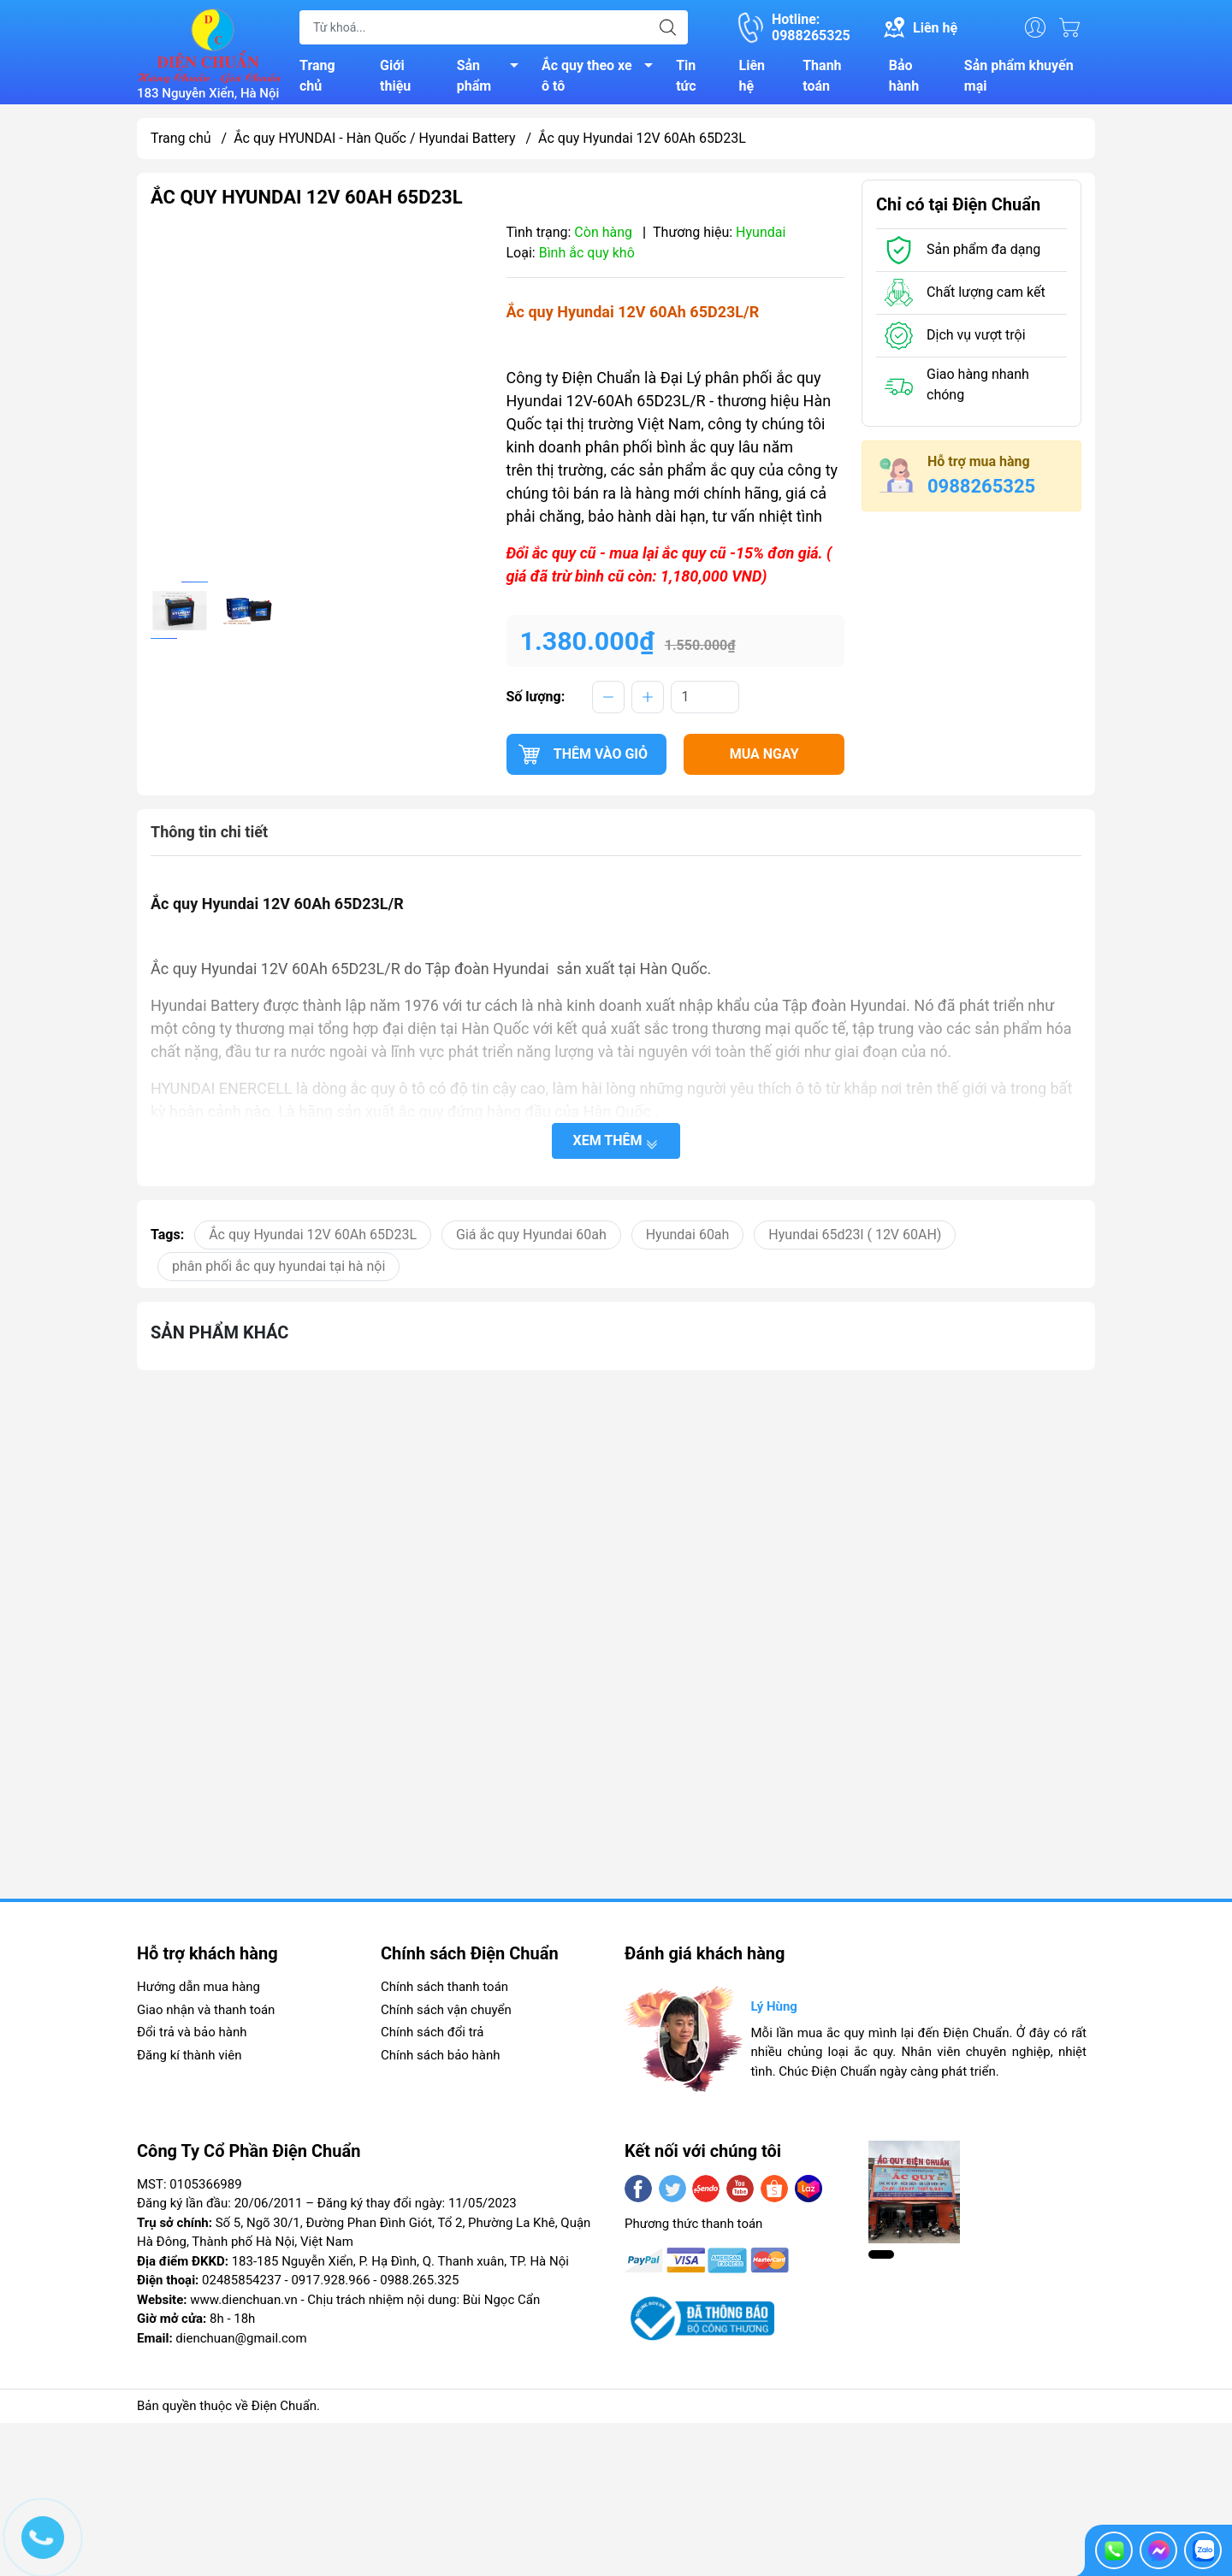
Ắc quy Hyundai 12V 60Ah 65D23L (313, 1240)
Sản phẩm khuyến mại (1019, 78)
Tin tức (686, 78)
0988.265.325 (419, 2285)
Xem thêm (616, 1145)
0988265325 (981, 491)
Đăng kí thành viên (189, 2060)
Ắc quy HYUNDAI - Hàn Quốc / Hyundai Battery (374, 143)
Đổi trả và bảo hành (191, 2037)
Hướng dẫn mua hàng (198, 1992)
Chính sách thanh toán (444, 1992)
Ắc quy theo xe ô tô (602, 78)
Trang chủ (317, 78)
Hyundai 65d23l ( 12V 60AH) (854, 1240)
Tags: (167, 1240)
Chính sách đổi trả (432, 2037)
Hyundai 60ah (688, 1240)
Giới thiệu (395, 78)
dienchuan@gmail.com (240, 2343)
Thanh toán (822, 78)
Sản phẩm (492, 78)
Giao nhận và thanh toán (206, 2015)
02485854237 (241, 2285)
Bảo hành (904, 78)
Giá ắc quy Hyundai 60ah (531, 1240)
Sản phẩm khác (219, 1337)
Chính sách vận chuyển (446, 2015)
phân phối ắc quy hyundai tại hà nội (278, 1271)
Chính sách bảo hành (440, 2060)
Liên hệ (752, 78)
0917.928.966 (330, 2285)
